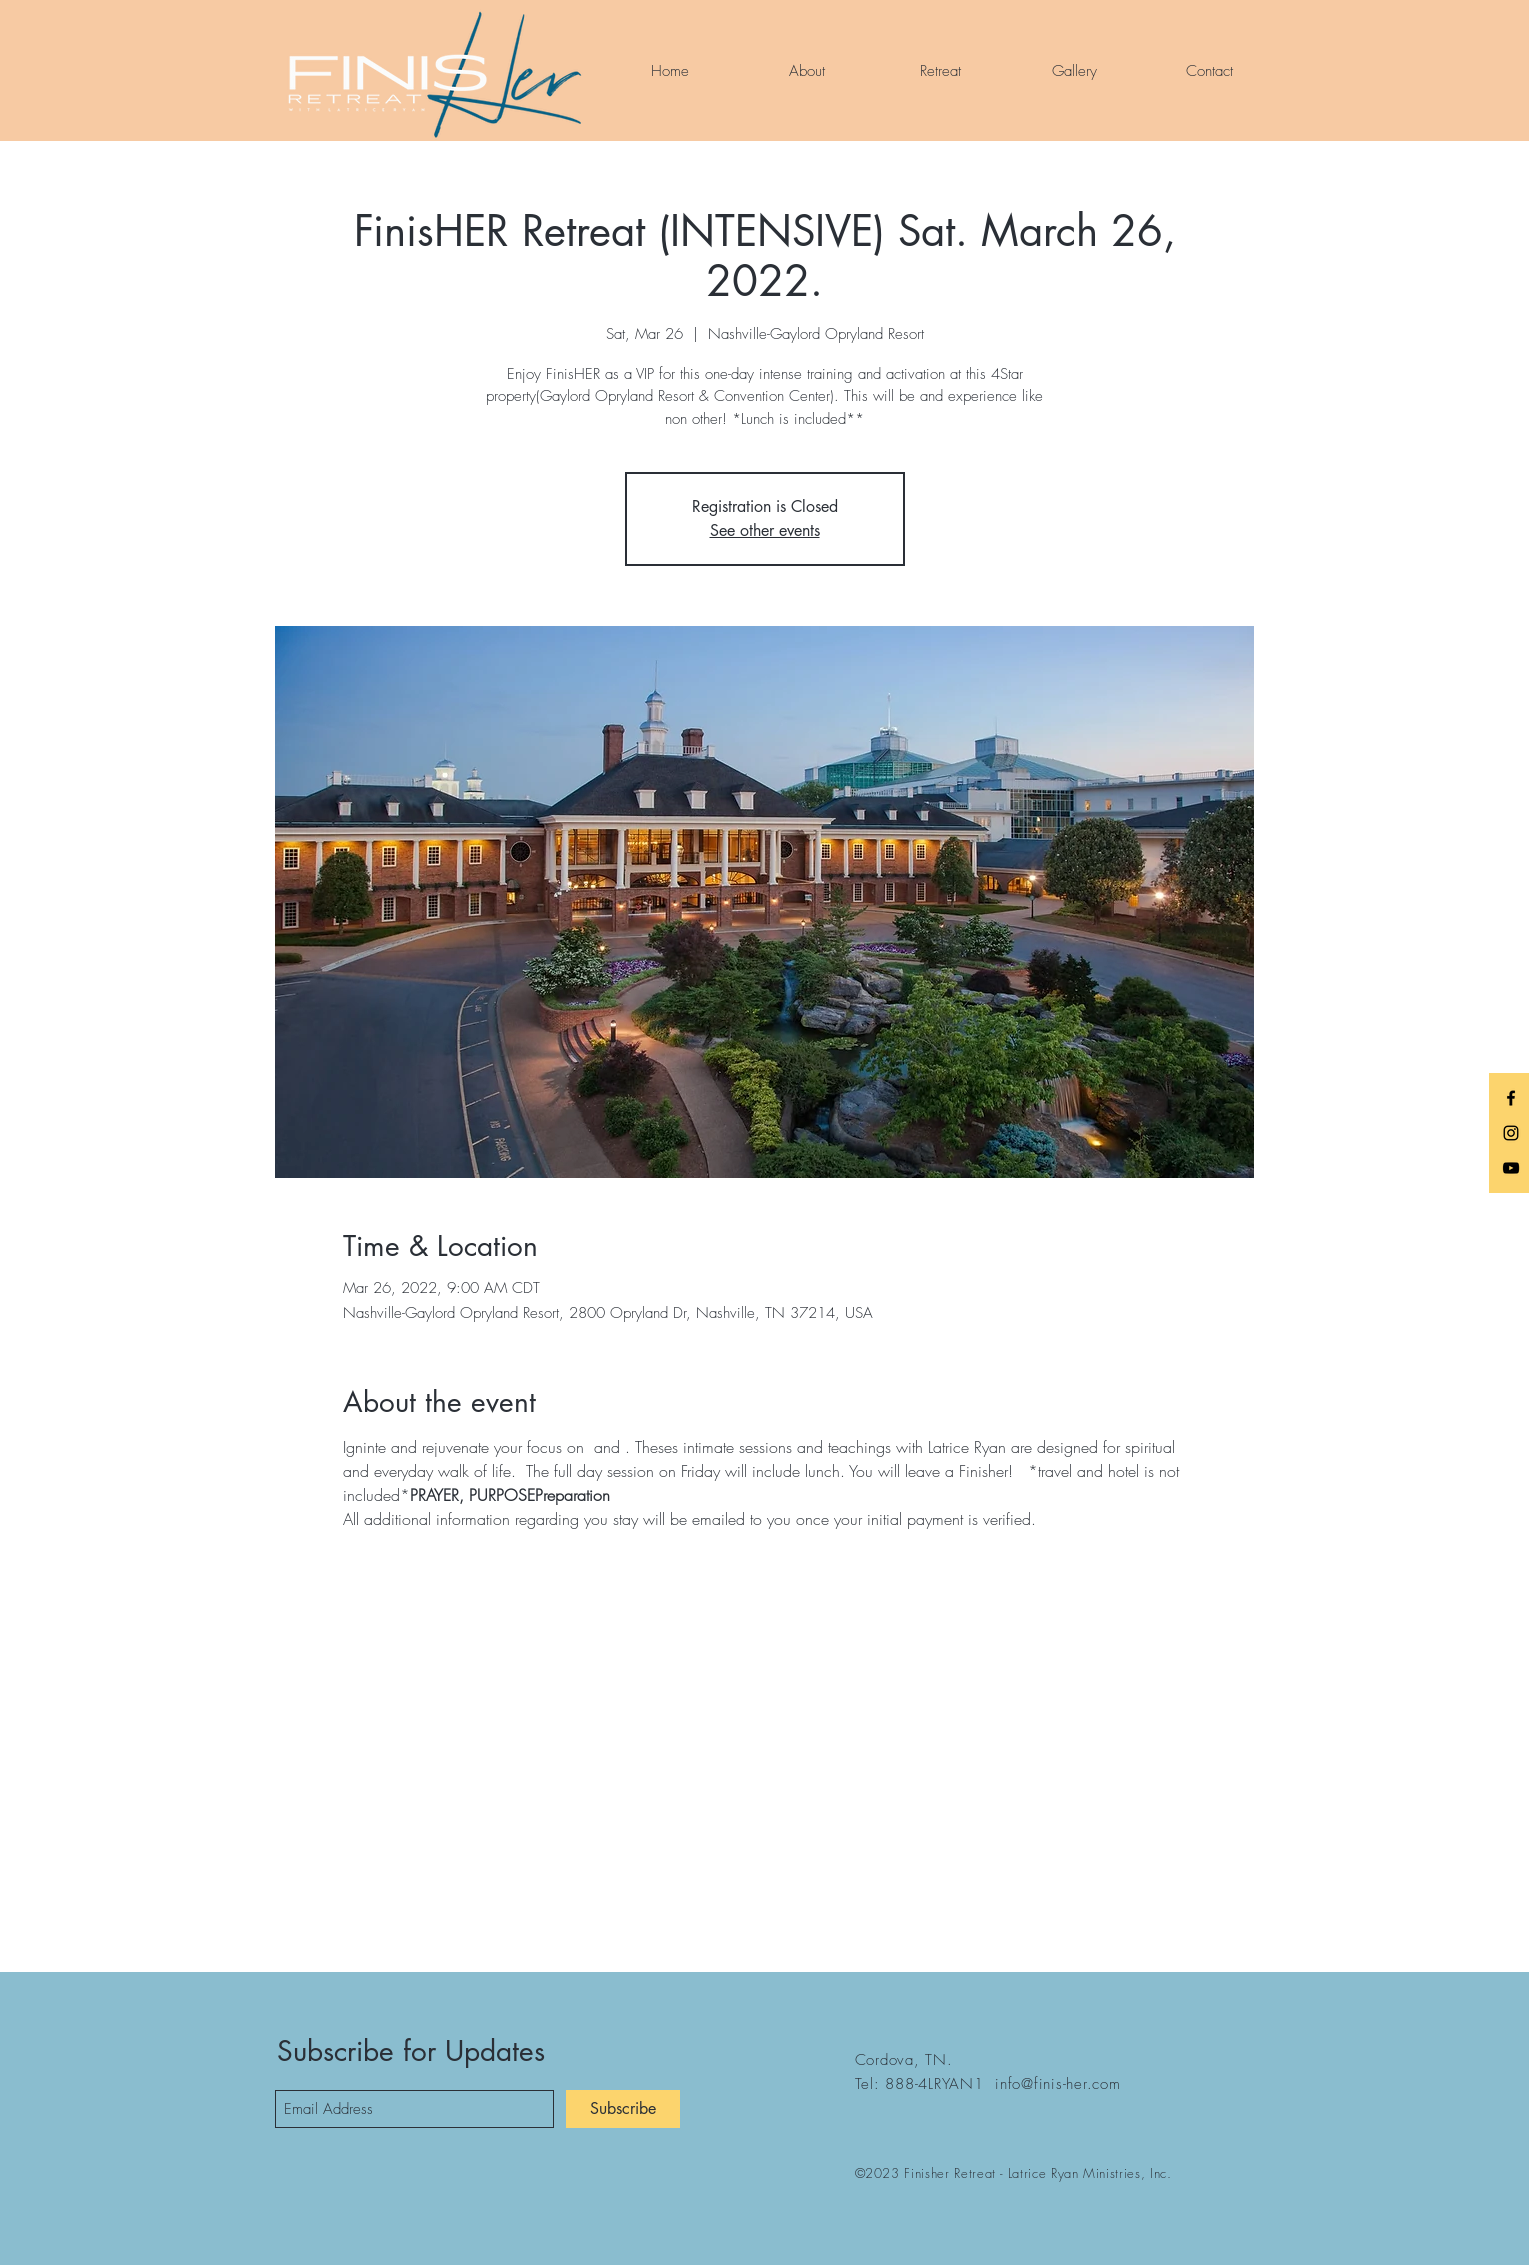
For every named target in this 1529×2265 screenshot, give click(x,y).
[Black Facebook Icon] (1511, 1098)
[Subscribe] (623, 2109)
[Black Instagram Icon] (1511, 1133)
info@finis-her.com (1058, 2084)
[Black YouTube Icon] (1511, 1168)
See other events (765, 530)
